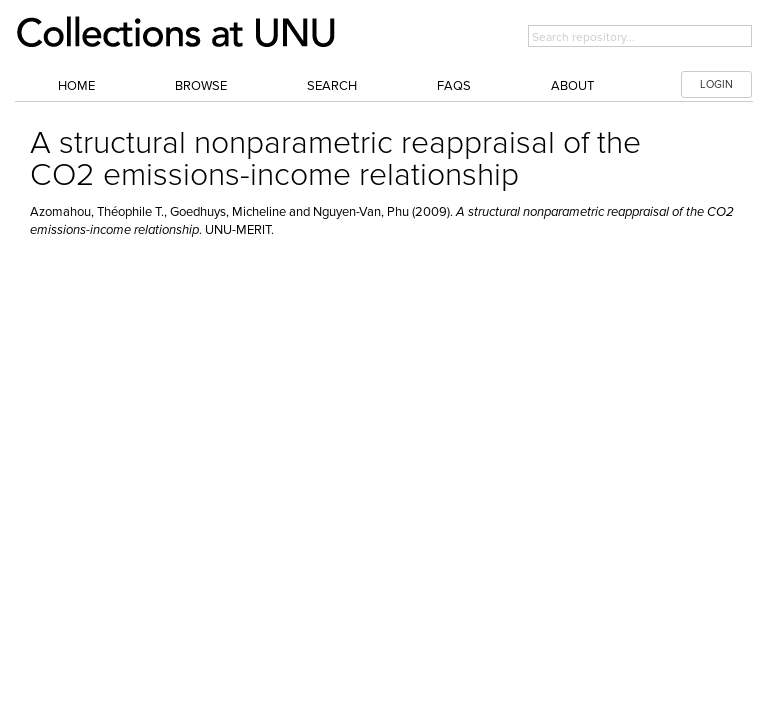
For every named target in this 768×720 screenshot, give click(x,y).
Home (76, 86)
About (572, 86)
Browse (201, 86)
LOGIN (716, 84)
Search (332, 86)
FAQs (454, 86)
